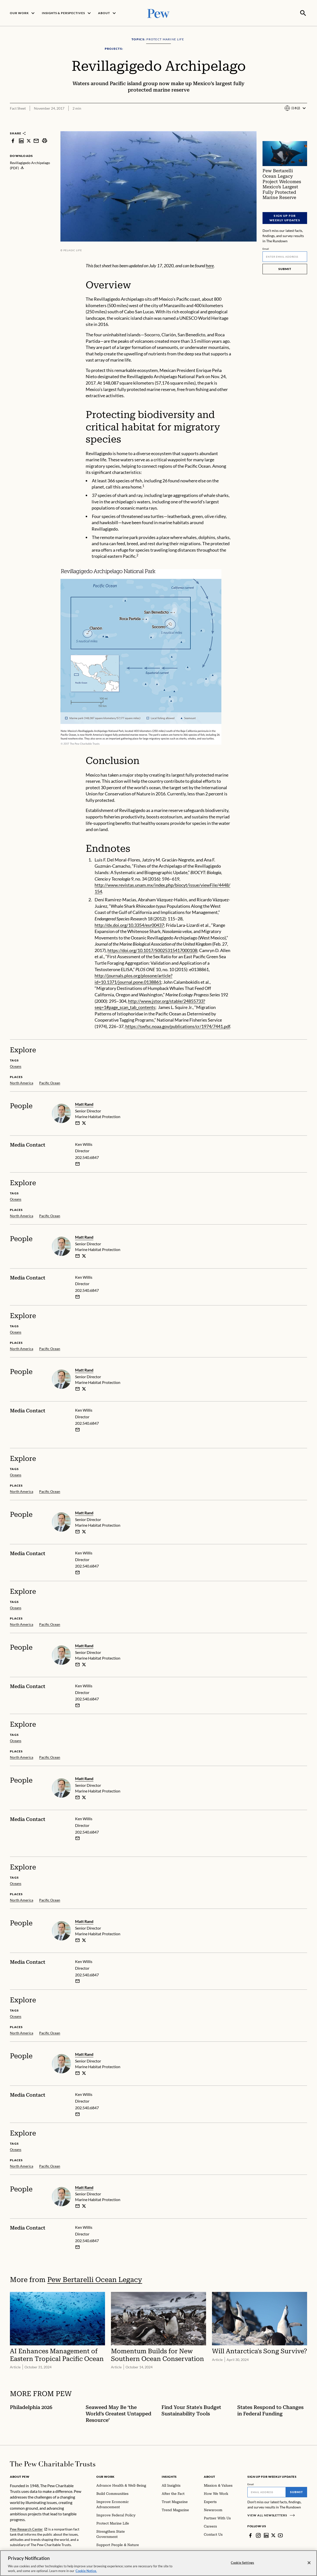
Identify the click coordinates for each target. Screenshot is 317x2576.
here (210, 265)
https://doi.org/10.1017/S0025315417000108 (152, 950)
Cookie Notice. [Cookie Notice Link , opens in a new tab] (86, 2571)
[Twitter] (273, 2535)
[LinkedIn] (266, 2535)
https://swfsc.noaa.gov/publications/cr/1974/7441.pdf (177, 1026)
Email (266, 248)
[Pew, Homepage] (158, 13)
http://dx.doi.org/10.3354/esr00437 (129, 924)
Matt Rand (84, 1103)
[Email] (285, 256)
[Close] (309, 2562)
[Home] (52, 2463)
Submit (284, 268)
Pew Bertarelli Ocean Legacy (94, 2279)
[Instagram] (258, 2535)
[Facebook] (250, 2535)
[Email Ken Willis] (77, 1163)
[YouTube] (281, 2535)
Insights (169, 2476)
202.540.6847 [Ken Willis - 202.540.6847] (87, 1157)
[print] (45, 140)
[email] (77, 1122)
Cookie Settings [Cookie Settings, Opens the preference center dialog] (242, 2563)
